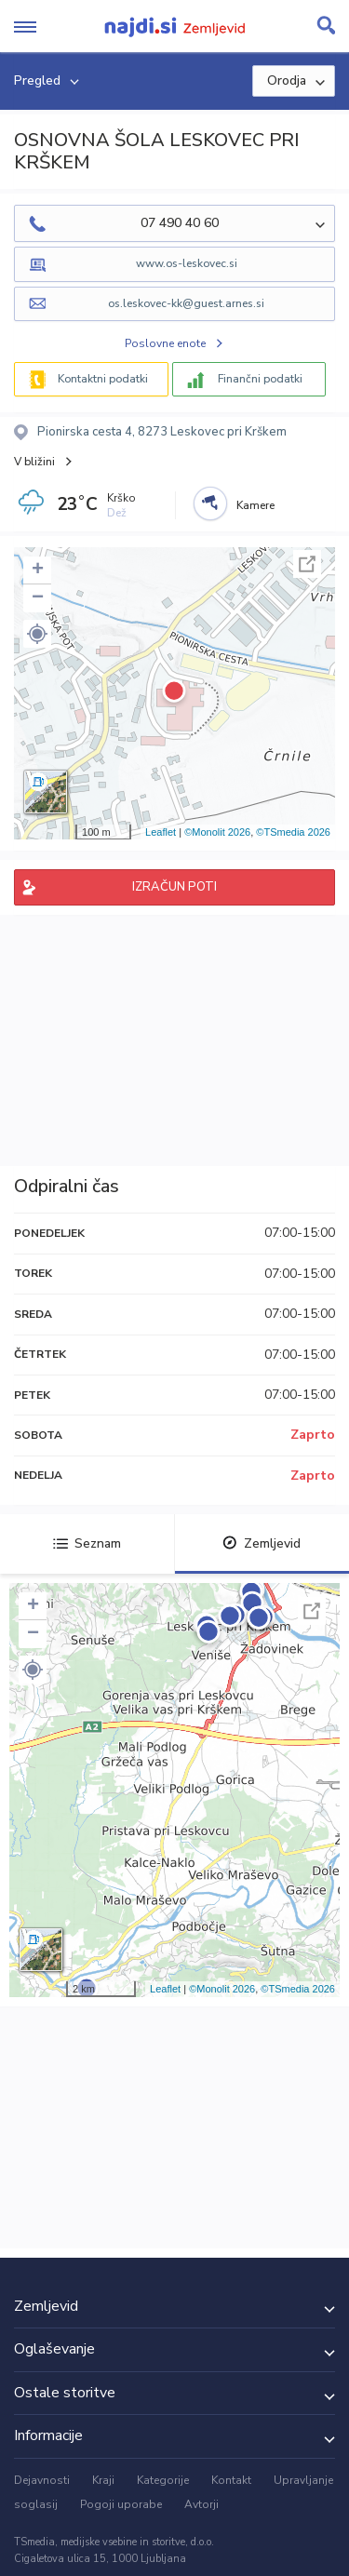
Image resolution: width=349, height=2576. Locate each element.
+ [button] (38, 570)
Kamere (255, 505)
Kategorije (163, 2480)
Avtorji (201, 2504)
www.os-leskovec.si (186, 263)
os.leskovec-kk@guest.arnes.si (186, 303)
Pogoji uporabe (121, 2504)
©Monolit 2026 (217, 832)
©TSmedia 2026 (293, 832)
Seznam (87, 1543)
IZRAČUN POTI (174, 887)
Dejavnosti (42, 2480)
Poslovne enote (165, 343)
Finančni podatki (260, 378)
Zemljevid (261, 1543)
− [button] (38, 598)
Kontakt (231, 2480)
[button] (37, 634)
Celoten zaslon (307, 564)
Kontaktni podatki (103, 378)
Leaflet (160, 832)
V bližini (34, 461)
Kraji (103, 2480)
